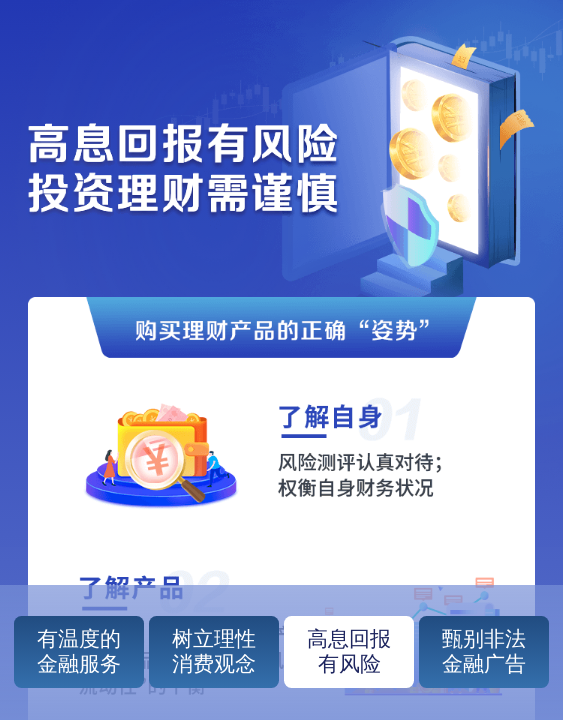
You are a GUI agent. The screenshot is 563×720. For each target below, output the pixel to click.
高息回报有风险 (349, 651)
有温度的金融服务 (79, 651)
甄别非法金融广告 (484, 651)
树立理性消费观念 (214, 651)
